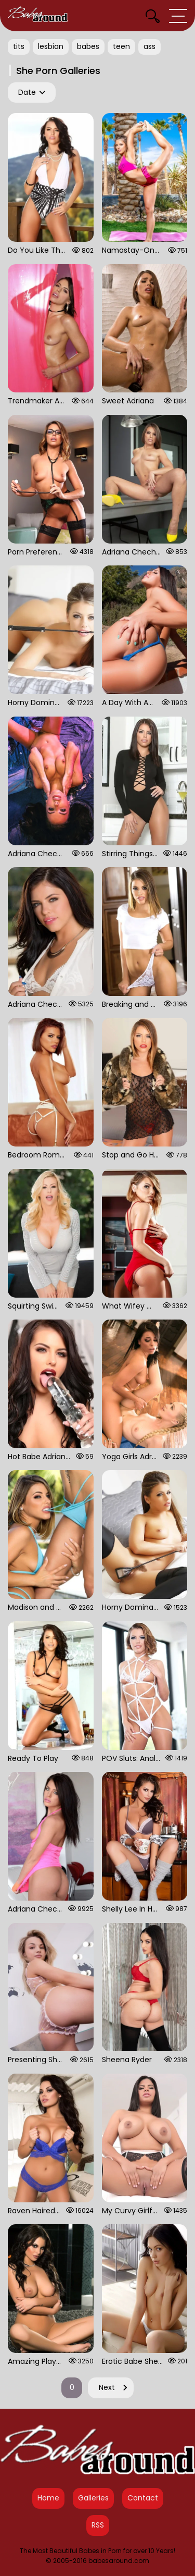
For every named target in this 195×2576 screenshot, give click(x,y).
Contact (142, 2498)
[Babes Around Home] (38, 15)
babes (88, 46)
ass (149, 46)
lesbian (50, 46)
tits (18, 46)
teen (121, 46)
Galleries (93, 2498)
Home (48, 2498)
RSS (98, 2525)
